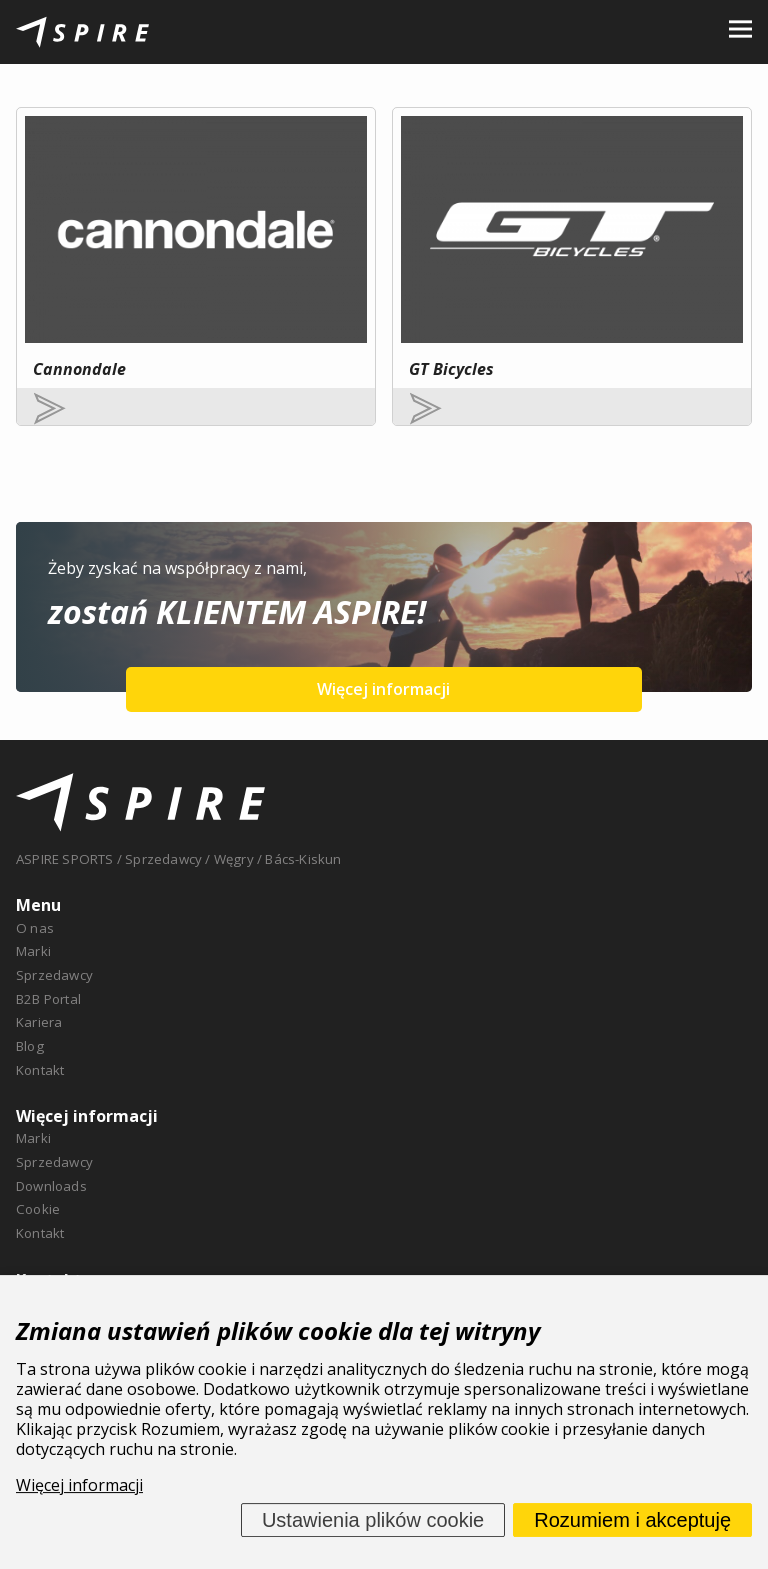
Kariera (39, 1022)
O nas (35, 928)
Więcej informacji (383, 689)
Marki (33, 951)
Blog (30, 1046)
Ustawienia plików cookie (373, 1520)
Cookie (38, 1209)
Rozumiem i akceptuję (632, 1520)
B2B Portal (48, 999)
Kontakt (40, 1070)
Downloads (51, 1186)
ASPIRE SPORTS (65, 859)
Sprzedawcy (54, 975)
